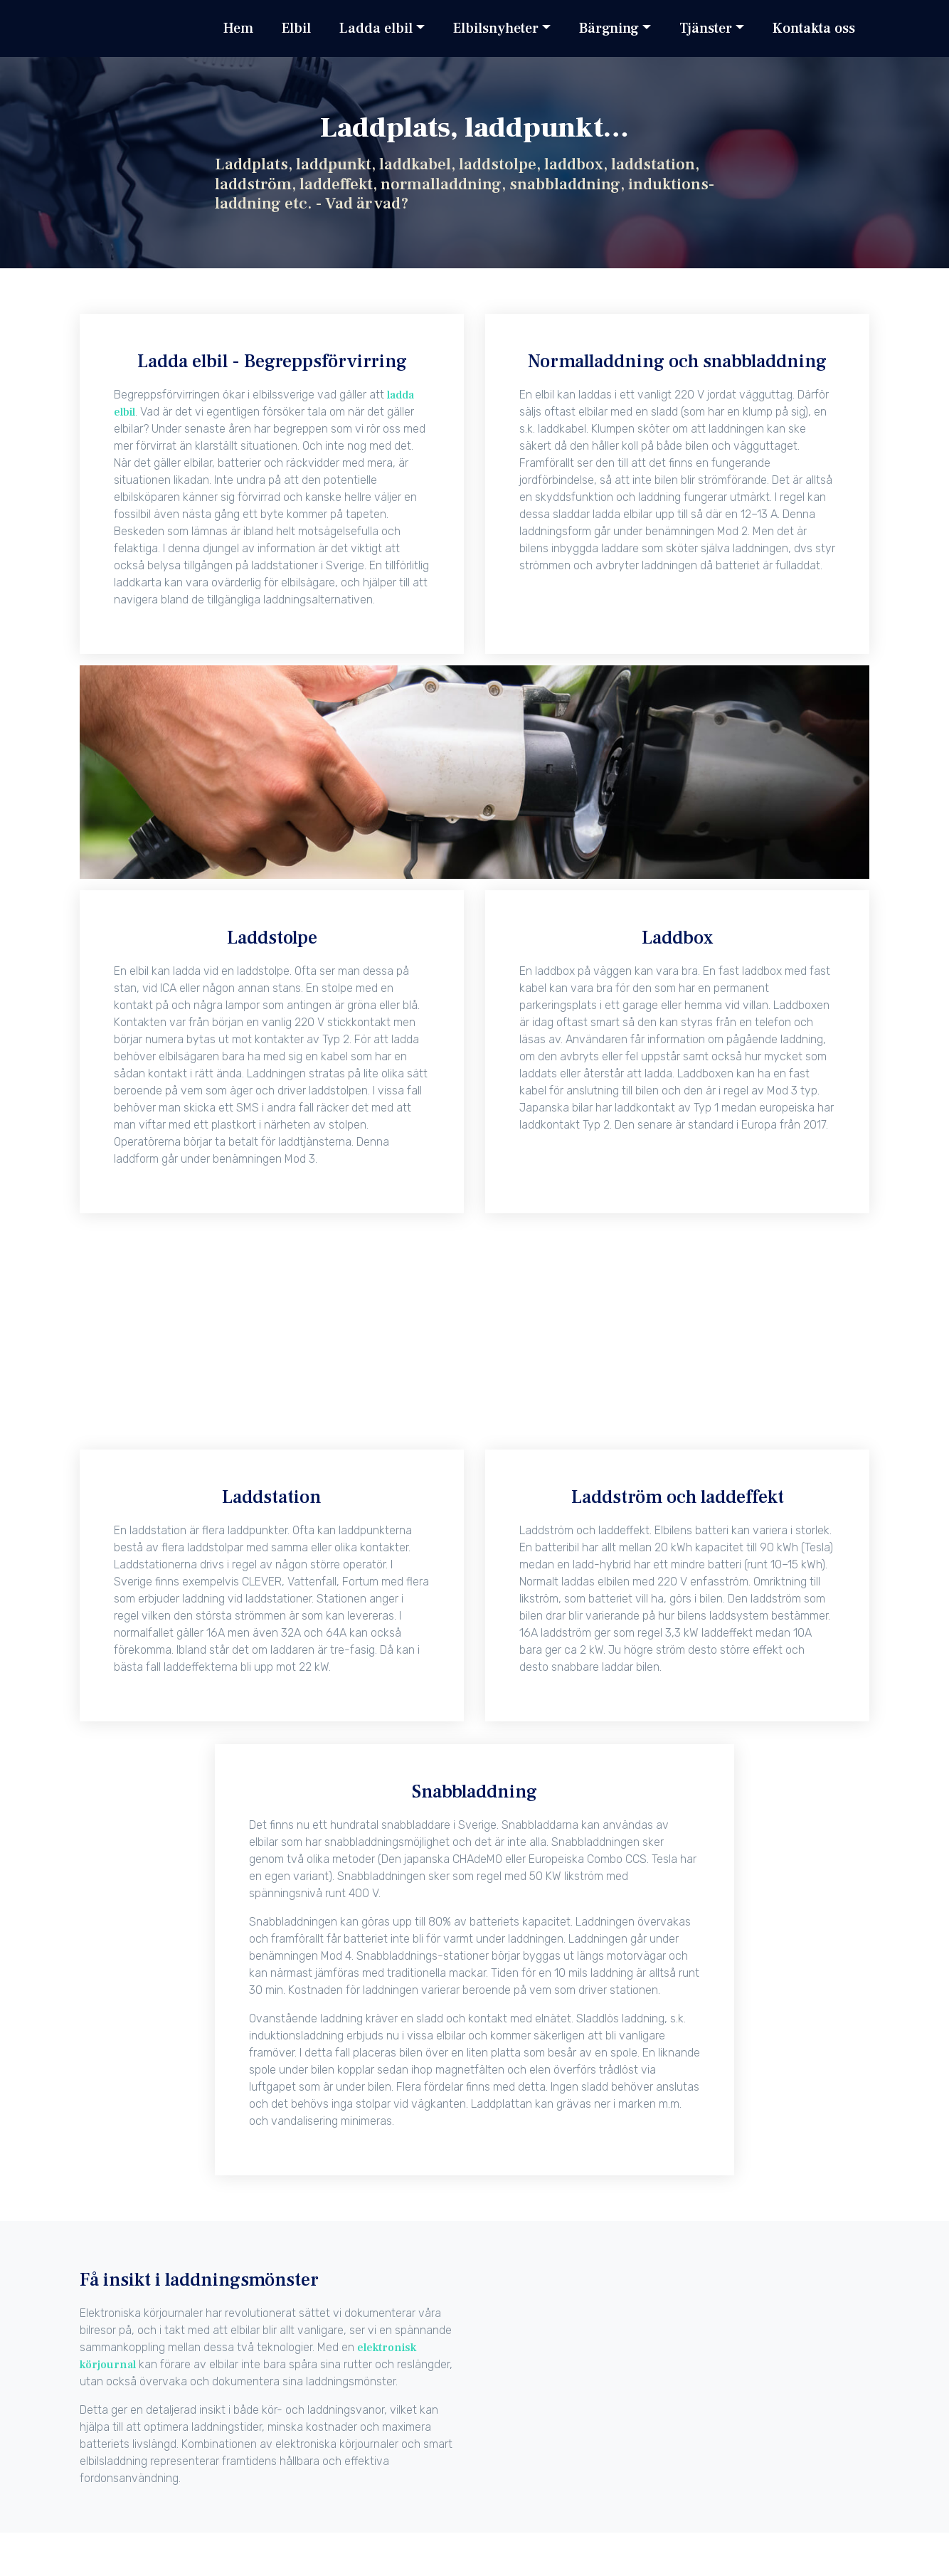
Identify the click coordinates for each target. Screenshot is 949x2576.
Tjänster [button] (705, 28)
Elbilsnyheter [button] (496, 28)
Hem (238, 28)
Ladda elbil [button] (376, 28)
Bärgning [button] (609, 28)
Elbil (296, 28)
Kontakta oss (814, 28)
